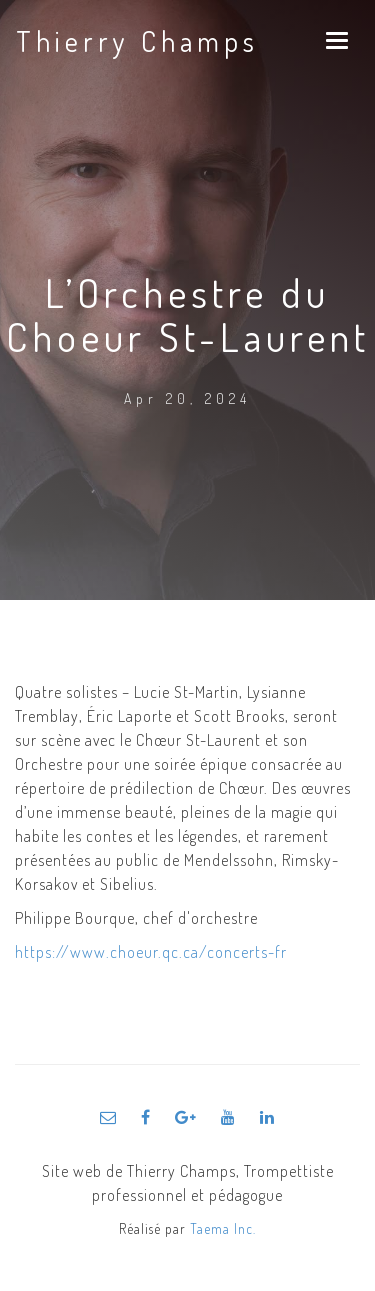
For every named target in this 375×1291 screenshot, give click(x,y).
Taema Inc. (223, 1228)
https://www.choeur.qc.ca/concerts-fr (151, 952)
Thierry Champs (137, 41)
